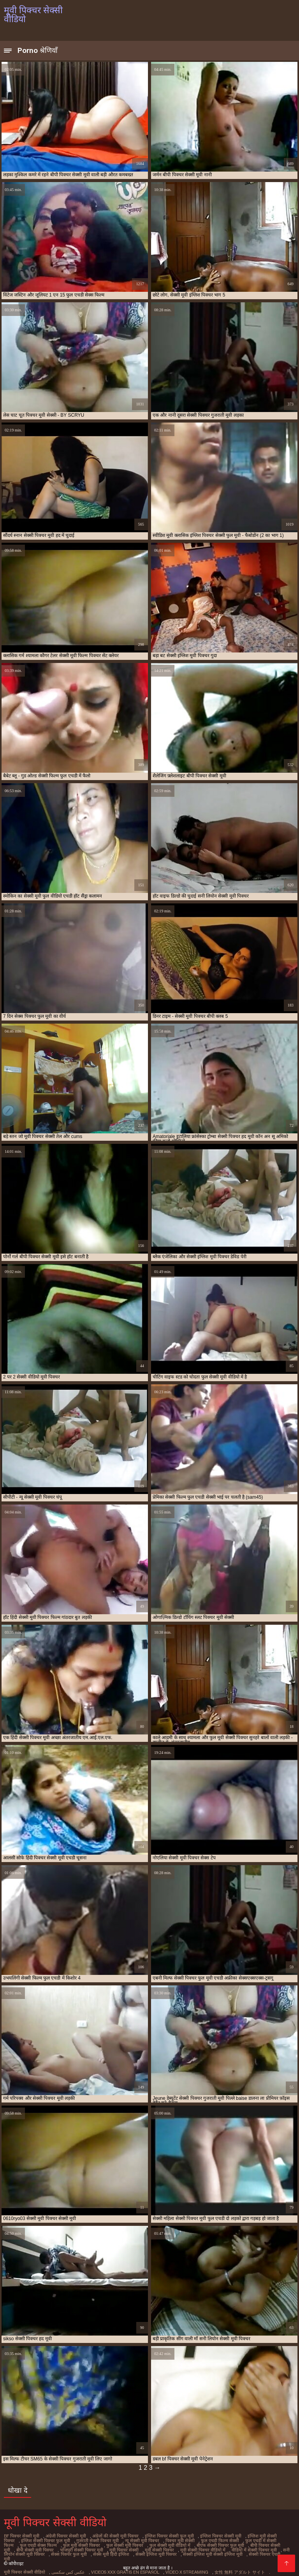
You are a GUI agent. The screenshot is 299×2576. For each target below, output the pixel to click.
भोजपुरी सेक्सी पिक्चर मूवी (42, 2548)
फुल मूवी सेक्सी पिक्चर (46, 2544)
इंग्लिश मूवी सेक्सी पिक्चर (259, 2536)
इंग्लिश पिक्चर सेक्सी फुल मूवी (164, 2536)
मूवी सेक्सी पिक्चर (118, 2548)
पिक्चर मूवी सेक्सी (158, 2540)
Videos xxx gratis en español (124, 2566)
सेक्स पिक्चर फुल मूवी (21, 2553)
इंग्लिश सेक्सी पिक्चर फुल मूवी (27, 2540)
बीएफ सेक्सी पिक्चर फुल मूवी (179, 2544)
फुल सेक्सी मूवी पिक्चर (88, 2544)
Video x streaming (185, 2566)
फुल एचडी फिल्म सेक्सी (196, 2540)
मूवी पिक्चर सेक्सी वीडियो (24, 2566)
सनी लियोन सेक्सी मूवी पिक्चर (262, 2548)
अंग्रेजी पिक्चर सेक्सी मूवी (64, 2536)
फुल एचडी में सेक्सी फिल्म (241, 2540)
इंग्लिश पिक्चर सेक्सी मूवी (213, 2536)
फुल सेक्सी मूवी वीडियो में (131, 2544)
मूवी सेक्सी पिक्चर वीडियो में (161, 2548)
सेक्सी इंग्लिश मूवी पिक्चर (104, 2553)
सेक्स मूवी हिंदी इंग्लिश (61, 2553)
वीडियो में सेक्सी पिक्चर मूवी (211, 2548)
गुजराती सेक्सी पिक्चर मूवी (77, 2540)
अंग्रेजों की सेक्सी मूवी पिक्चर (112, 2536)
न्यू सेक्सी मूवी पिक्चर (120, 2540)
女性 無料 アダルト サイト (238, 2566)
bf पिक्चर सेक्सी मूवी (21, 2536)
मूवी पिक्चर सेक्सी (84, 2548)
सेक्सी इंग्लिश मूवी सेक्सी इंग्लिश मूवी (158, 2553)
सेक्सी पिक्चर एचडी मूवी (211, 2553)
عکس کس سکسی (67, 2566)
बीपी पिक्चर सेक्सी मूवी (227, 2544)
